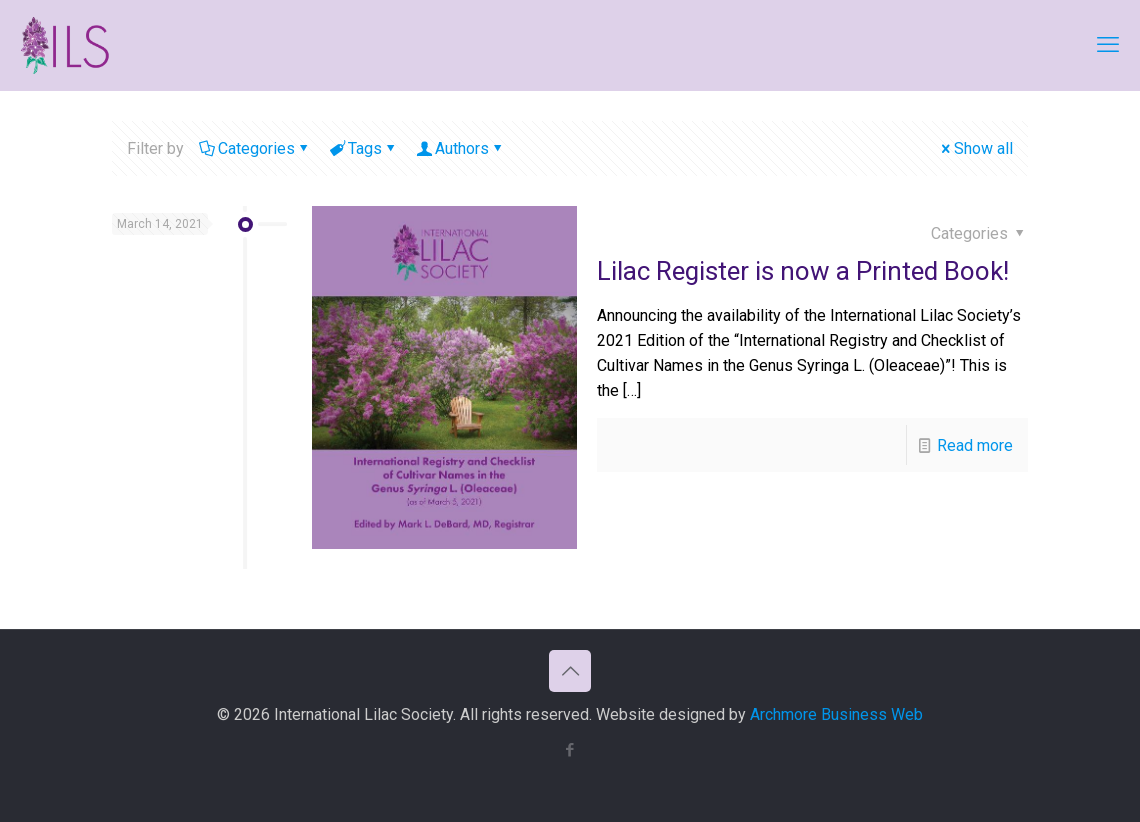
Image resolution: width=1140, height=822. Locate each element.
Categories (255, 148)
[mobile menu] (1108, 45)
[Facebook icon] (570, 750)
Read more (975, 445)
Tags (363, 148)
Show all (975, 148)
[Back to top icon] (570, 671)
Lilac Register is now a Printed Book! (803, 271)
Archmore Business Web (836, 714)
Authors (460, 148)
